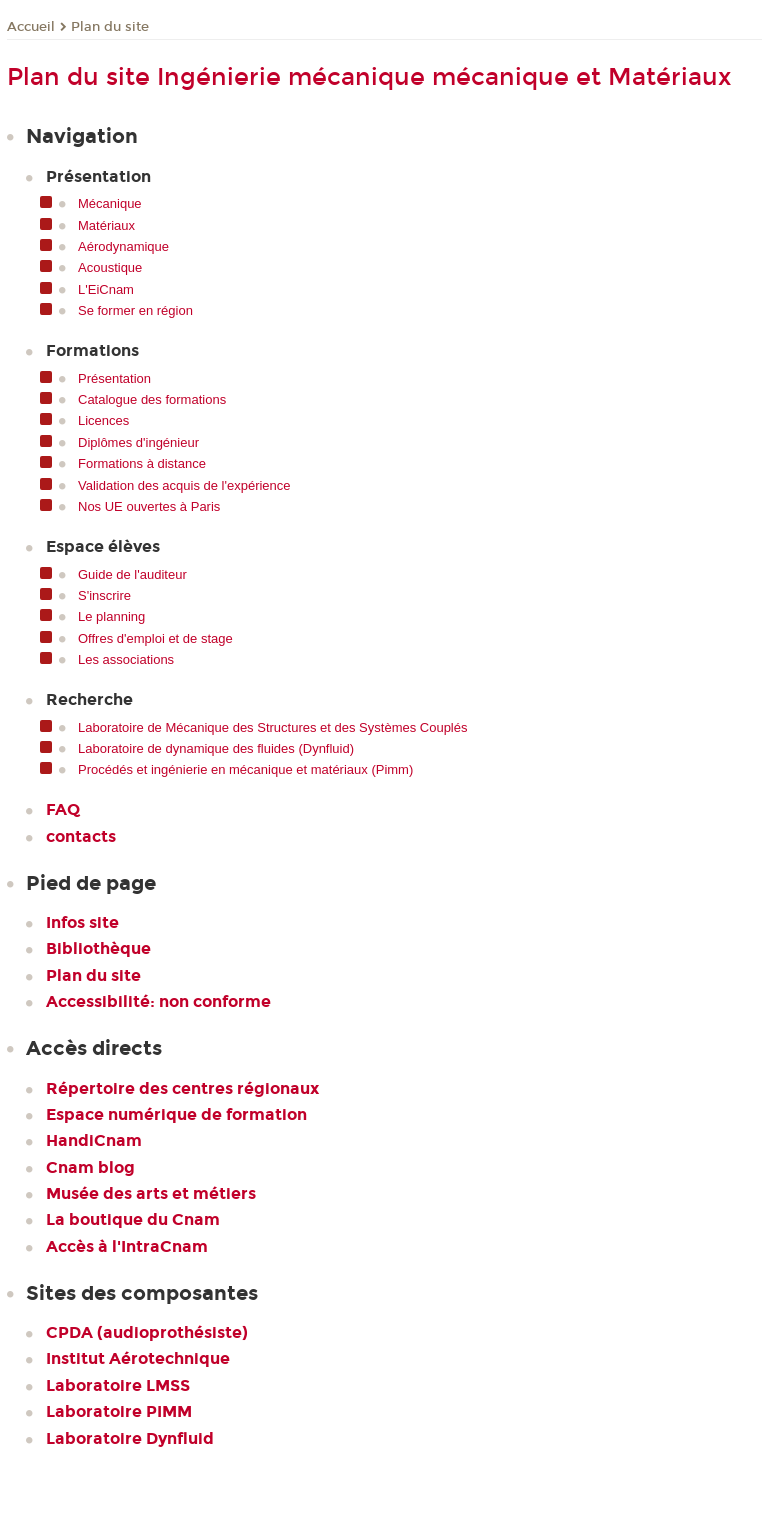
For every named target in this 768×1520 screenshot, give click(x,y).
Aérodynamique (123, 246)
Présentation (114, 378)
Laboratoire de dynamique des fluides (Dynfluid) (216, 748)
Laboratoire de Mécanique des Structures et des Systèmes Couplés (273, 727)
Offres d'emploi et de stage (155, 638)
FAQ (63, 809)
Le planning (111, 616)
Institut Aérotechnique (138, 1358)
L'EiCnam (106, 289)
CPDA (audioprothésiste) (147, 1332)
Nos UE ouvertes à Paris (149, 506)
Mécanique (110, 203)
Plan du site (110, 27)
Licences (103, 420)
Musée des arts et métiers (151, 1193)
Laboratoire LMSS (118, 1385)
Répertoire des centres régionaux (182, 1088)
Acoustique (110, 267)
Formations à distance (142, 463)
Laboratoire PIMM (119, 1411)
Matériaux (106, 225)
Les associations (126, 659)
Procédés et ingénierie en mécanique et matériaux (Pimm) (245, 769)
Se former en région (135, 310)
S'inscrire (104, 595)
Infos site (82, 922)
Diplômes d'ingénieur (138, 442)
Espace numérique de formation (176, 1114)
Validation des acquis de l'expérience (184, 485)
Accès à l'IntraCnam (127, 1246)
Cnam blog (90, 1167)
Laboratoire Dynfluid (130, 1438)
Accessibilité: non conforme (158, 1001)
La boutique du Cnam (133, 1219)
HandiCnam (94, 1140)
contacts (81, 836)
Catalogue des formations (152, 399)
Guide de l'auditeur (132, 574)
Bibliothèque (98, 948)
